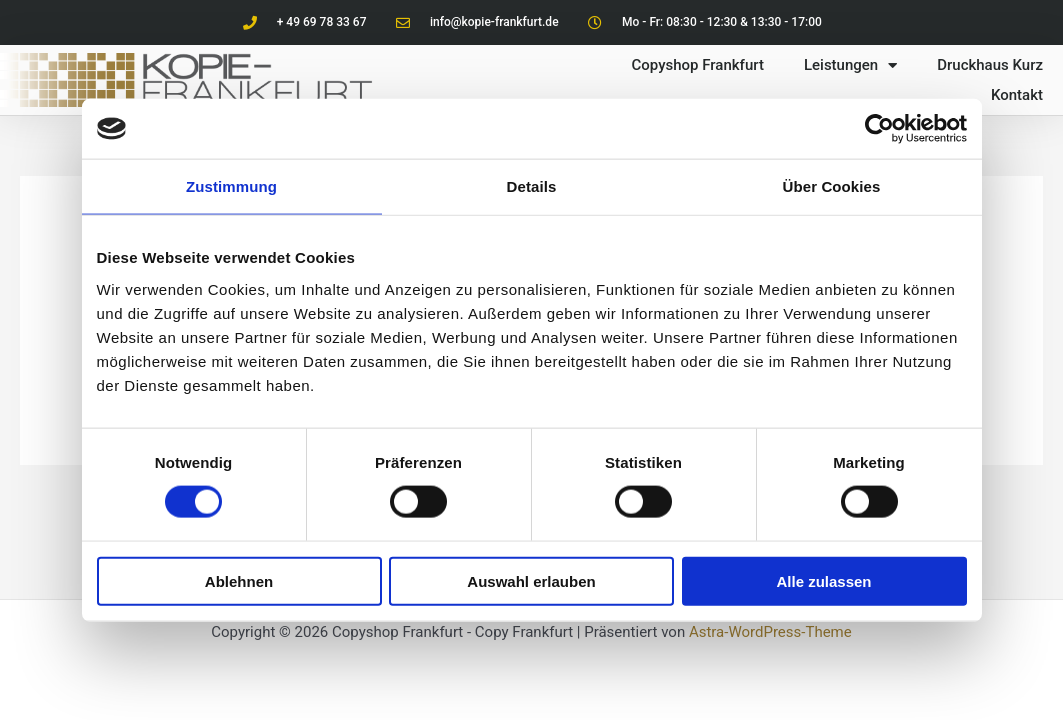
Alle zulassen (823, 580)
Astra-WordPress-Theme (770, 632)
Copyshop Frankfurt (698, 65)
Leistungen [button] (850, 65)
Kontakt (1017, 95)
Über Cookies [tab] (832, 186)
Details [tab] (532, 186)
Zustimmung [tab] (231, 186)
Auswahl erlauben (531, 580)
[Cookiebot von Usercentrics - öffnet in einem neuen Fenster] (879, 129)
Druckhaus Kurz (990, 65)
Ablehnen (239, 580)
